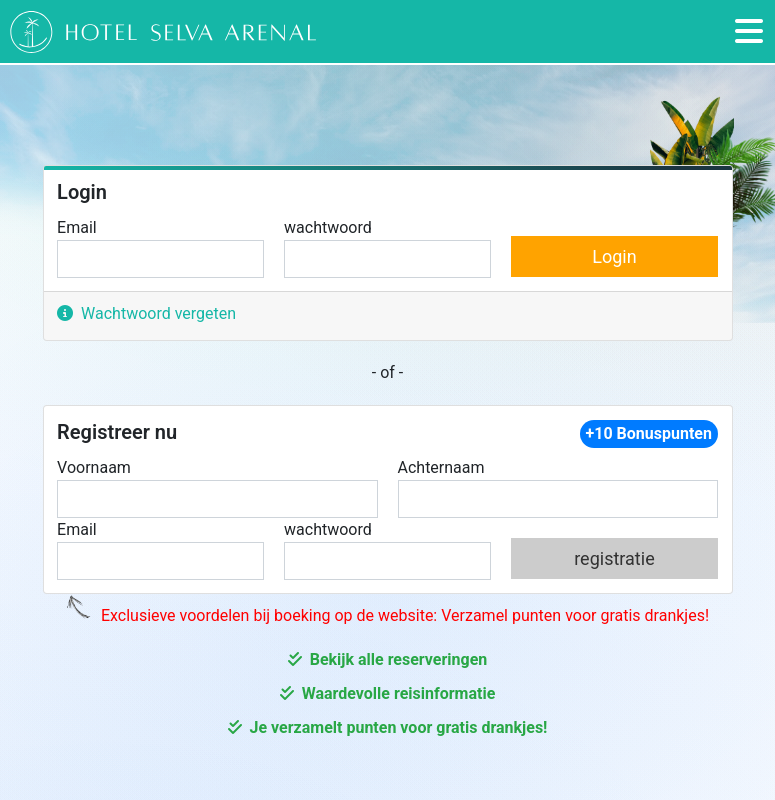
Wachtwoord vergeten (146, 313)
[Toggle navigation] (749, 31)
